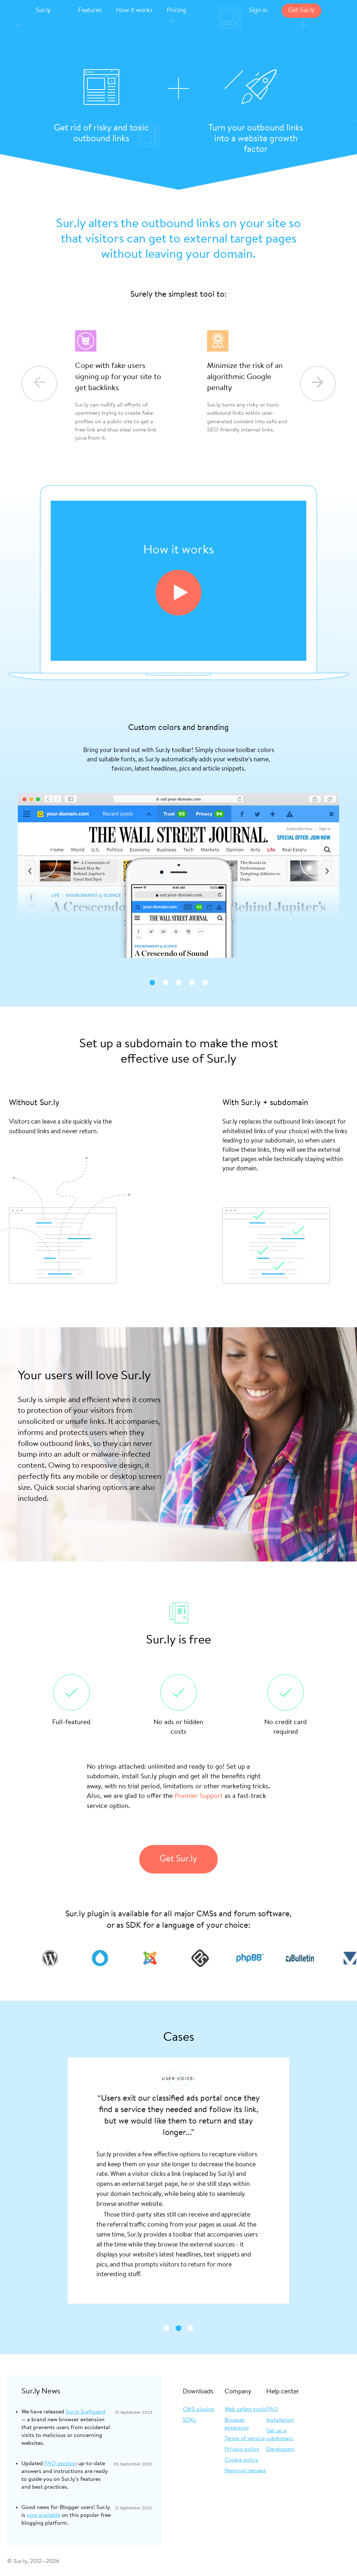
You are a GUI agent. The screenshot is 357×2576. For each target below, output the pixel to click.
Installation (280, 2420)
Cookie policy (241, 2460)
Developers (280, 2449)
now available (43, 2515)
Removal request (245, 2471)
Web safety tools (245, 2409)
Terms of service (245, 2439)
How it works (134, 10)
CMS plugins (198, 2409)
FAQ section (59, 2464)
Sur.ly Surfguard (85, 2412)
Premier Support (199, 1796)
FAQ (272, 2409)
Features (90, 10)
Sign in (258, 10)
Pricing (176, 10)
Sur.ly (43, 10)
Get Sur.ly (301, 10)
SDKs (189, 2420)
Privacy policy (242, 2449)
